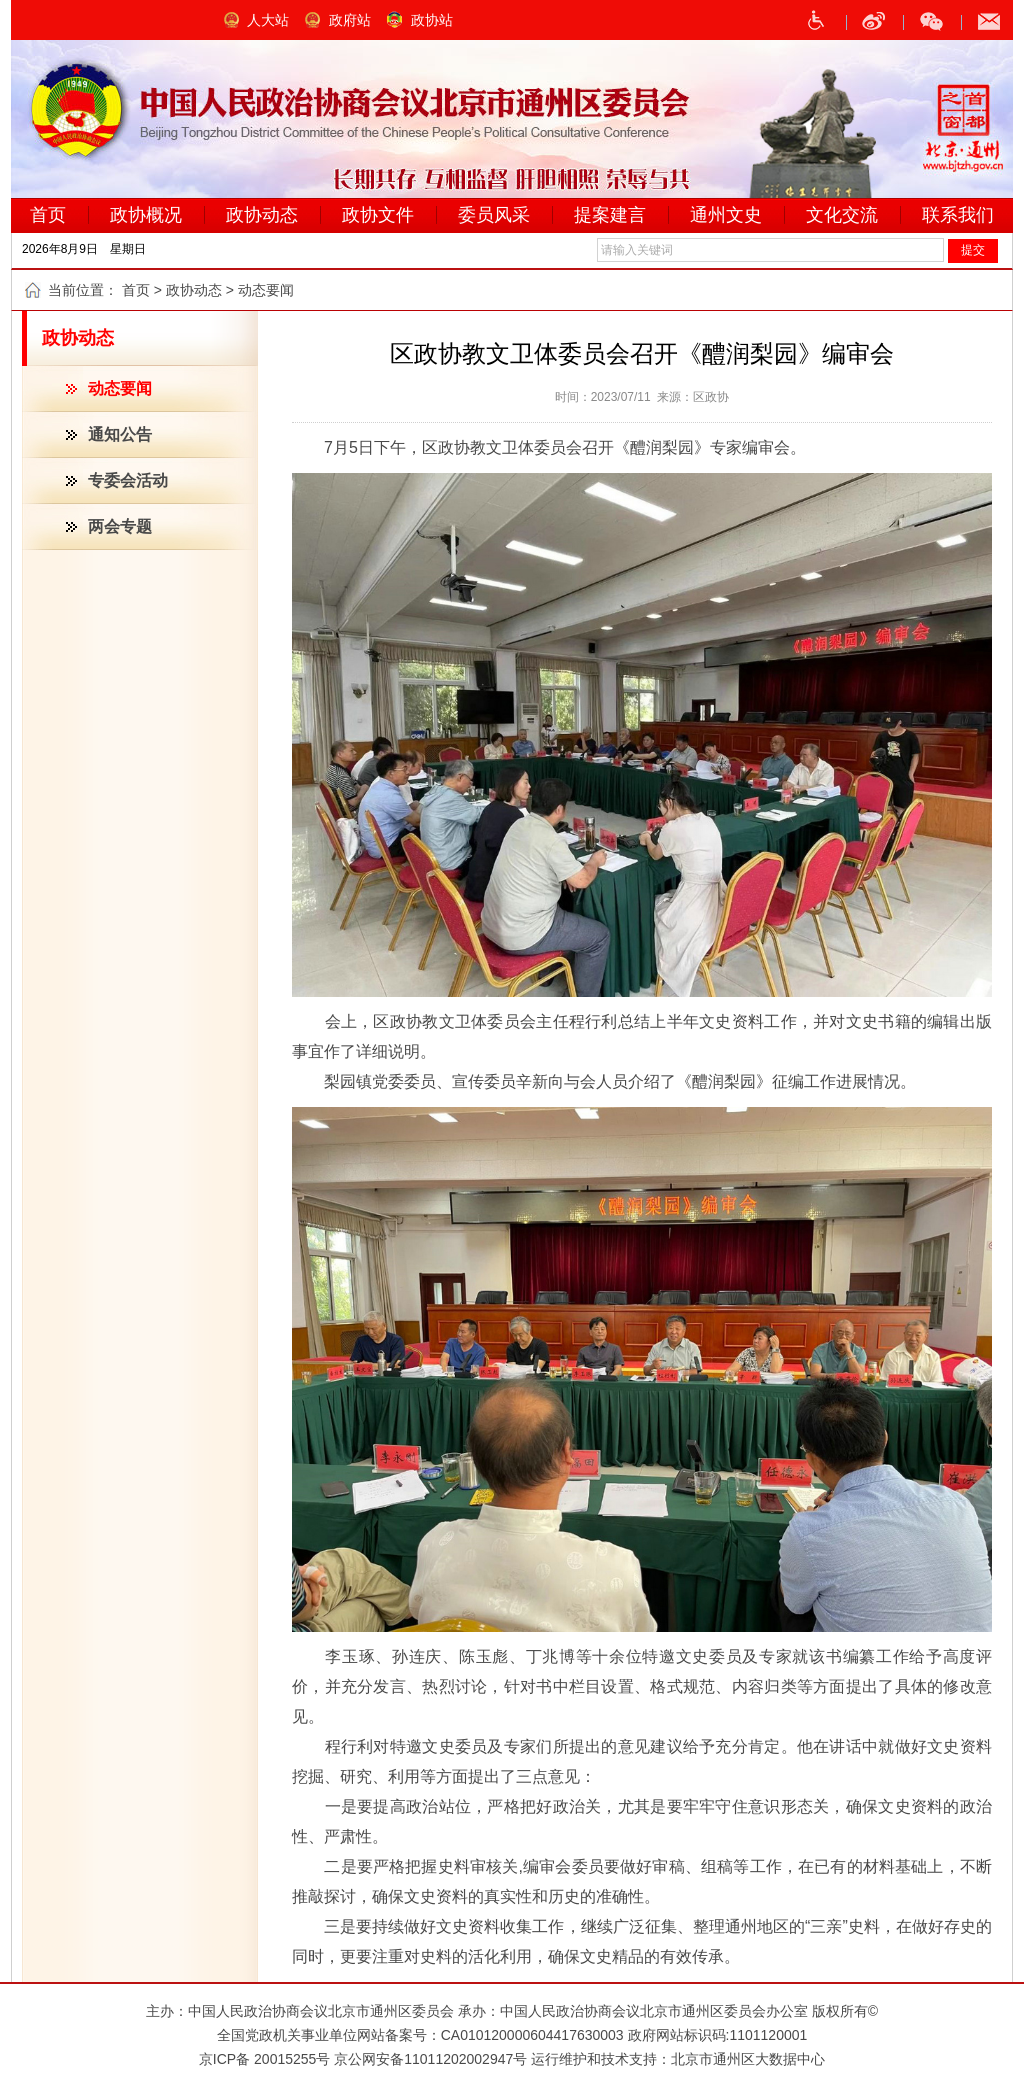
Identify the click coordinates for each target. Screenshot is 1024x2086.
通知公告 (120, 434)
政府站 (350, 20)
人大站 (268, 20)
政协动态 (194, 290)
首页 (136, 290)
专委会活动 (128, 480)
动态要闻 (120, 388)
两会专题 (120, 526)
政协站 (432, 20)
